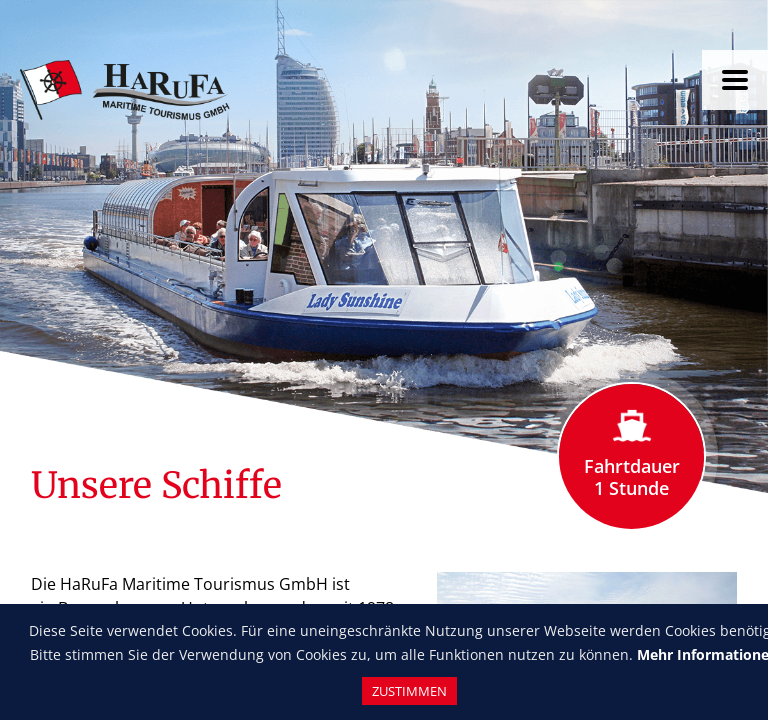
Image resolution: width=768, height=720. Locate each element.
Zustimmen (409, 691)
